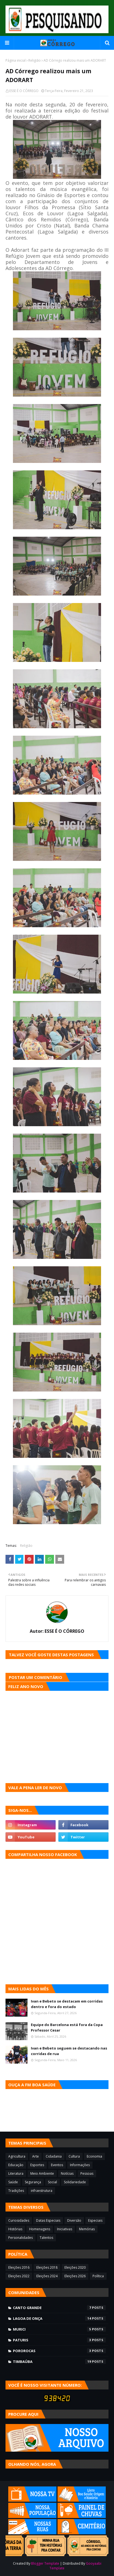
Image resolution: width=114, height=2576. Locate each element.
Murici (59, 2329)
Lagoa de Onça (59, 2318)
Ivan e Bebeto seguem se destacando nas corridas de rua (69, 2051)
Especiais (95, 2220)
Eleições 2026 (75, 2276)
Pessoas (86, 2173)
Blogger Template (45, 2563)
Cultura (74, 2156)
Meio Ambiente (42, 2173)
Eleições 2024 (47, 2276)
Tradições (16, 2190)
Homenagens (39, 2229)
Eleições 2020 (75, 2267)
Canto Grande (59, 2307)
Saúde (13, 2182)
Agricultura (16, 2156)
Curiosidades (18, 2220)
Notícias (67, 2173)
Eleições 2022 (18, 2276)
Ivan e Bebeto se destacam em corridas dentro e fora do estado (67, 2004)
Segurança (33, 2182)
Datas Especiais (48, 2220)
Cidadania (54, 2156)
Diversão (74, 2220)
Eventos (57, 2165)
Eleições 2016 (18, 2267)
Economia (94, 2156)
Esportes (37, 2165)
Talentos (46, 2237)
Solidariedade (75, 2182)
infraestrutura (41, 2190)
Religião (34, 60)
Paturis (59, 2339)
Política (98, 2276)
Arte (35, 2156)
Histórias (15, 2229)
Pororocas (59, 2350)
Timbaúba (59, 2361)
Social (52, 2182)
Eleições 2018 (47, 2267)
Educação (15, 2165)
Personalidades (20, 2237)
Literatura (15, 2173)
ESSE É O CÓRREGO (24, 90)
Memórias (87, 2229)
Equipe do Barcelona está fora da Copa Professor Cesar (67, 2027)
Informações (80, 2165)
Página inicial (16, 60)
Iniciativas (64, 2229)
